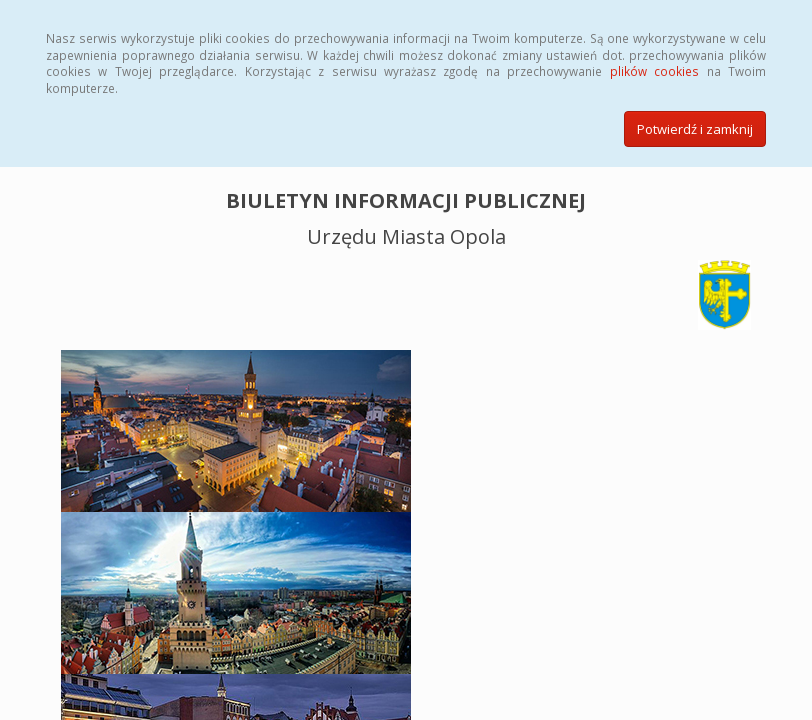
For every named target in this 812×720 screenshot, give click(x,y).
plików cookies (654, 71)
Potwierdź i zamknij (695, 129)
